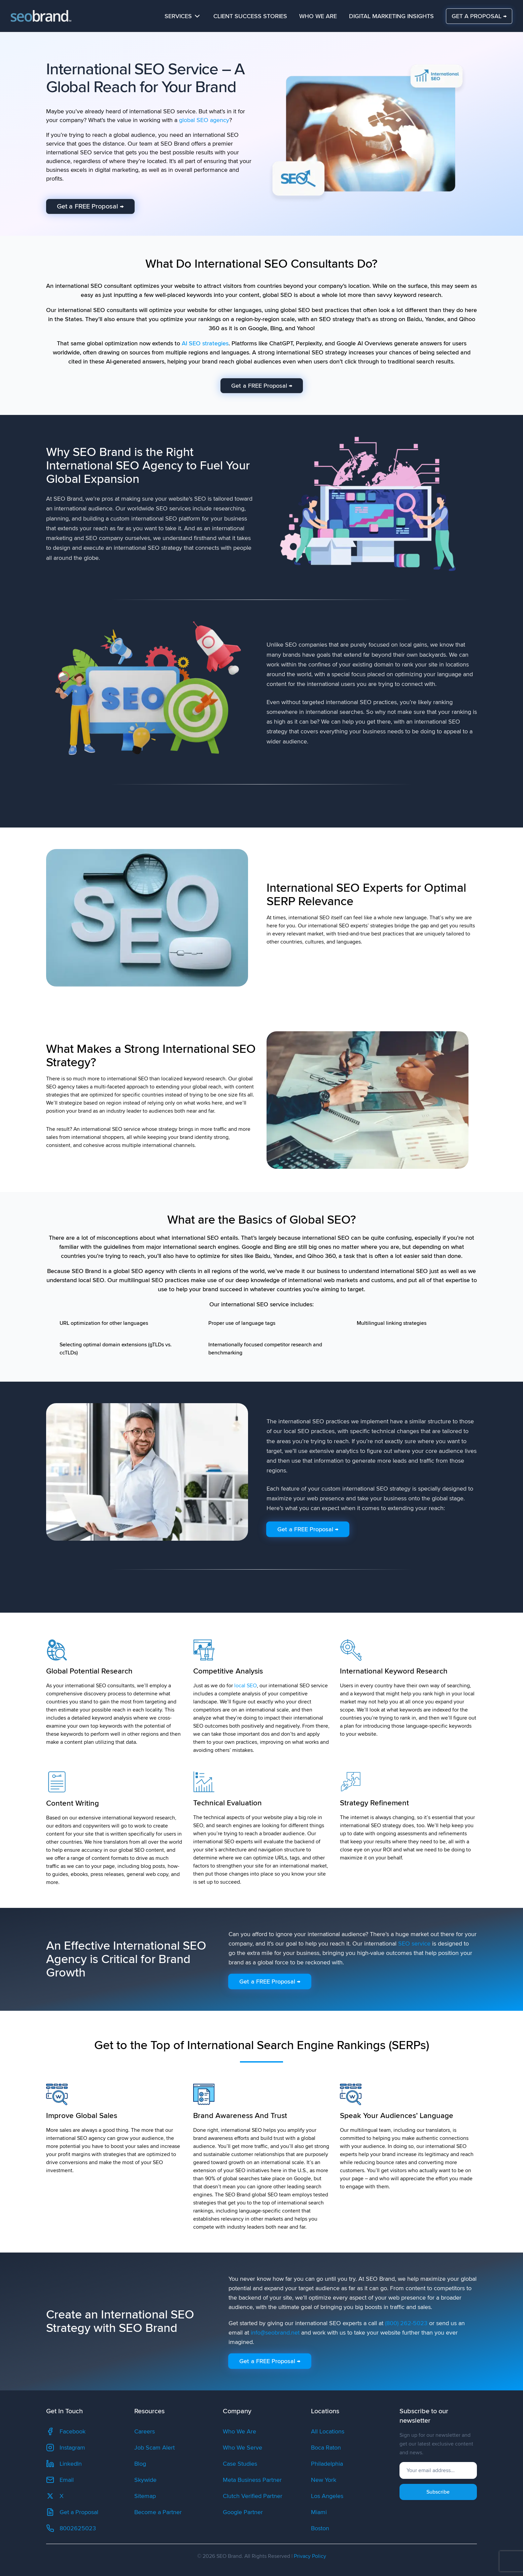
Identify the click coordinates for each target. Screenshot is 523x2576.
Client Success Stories (250, 16)
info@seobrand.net (275, 2332)
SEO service (414, 1943)
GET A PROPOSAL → (479, 16)
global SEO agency (204, 120)
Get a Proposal (72, 2512)
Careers (144, 2431)
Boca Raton (326, 2447)
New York (323, 2480)
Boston (320, 2528)
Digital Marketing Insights (391, 16)
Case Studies (240, 2463)
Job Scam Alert (154, 2447)
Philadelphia (327, 2463)
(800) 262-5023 (406, 2323)
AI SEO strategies (205, 343)
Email (60, 2480)
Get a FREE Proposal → (90, 206)
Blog (140, 2463)
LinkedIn (64, 2464)
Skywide (145, 2480)
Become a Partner (158, 2512)
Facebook (65, 2431)
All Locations (327, 2431)
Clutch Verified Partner (252, 2496)
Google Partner (243, 2512)
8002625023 (71, 2528)
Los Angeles (327, 2496)
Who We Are (318, 16)
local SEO (245, 1685)
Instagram (65, 2448)
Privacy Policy (310, 2556)
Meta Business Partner (252, 2480)
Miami (319, 2512)
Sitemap (145, 2496)
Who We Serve (242, 2447)
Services (183, 16)
